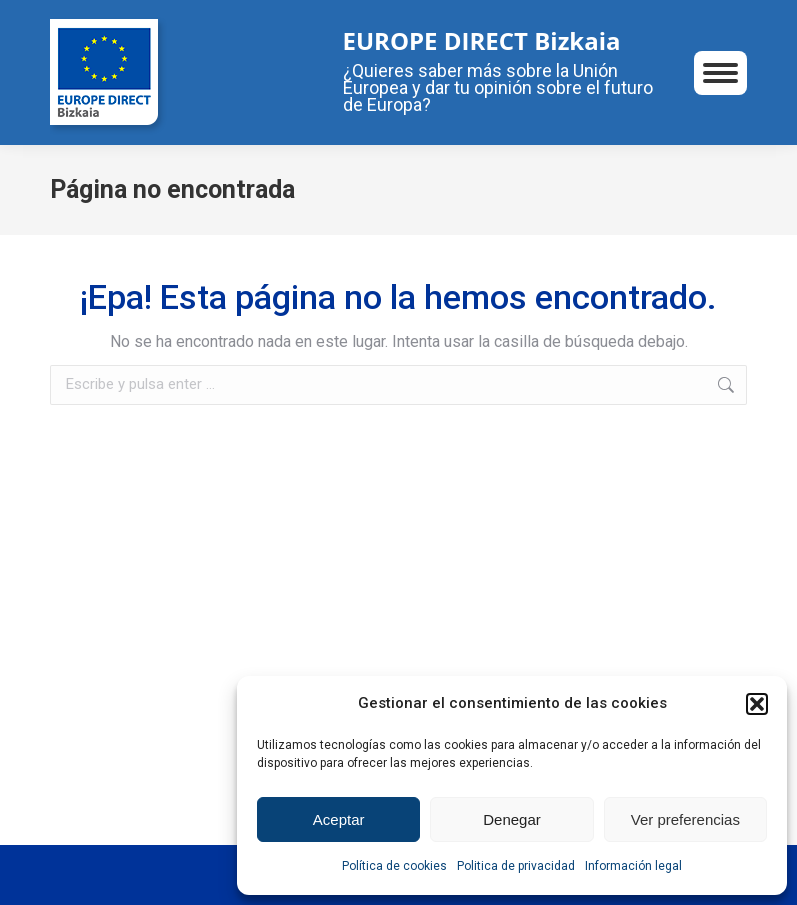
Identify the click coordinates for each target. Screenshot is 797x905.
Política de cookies (394, 866)
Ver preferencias (685, 819)
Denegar (512, 819)
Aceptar (339, 819)
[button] (757, 704)
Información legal (633, 866)
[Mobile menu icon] (720, 73)
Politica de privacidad (516, 866)
